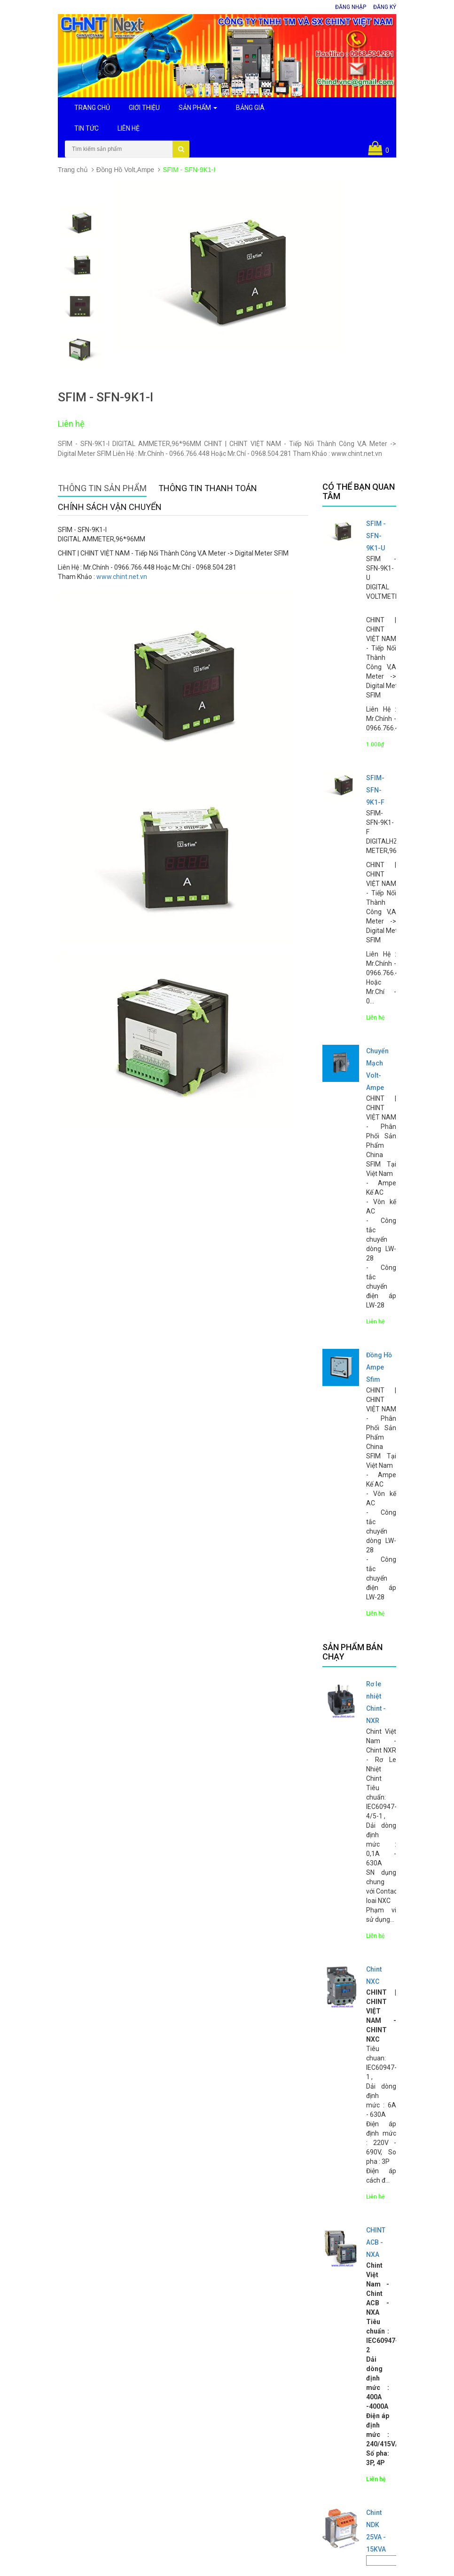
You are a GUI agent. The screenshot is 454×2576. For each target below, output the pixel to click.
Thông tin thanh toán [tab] (207, 488)
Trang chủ (73, 169)
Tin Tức (86, 128)
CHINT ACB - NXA (375, 2242)
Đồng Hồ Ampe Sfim (379, 1367)
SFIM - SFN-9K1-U (376, 536)
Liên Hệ (128, 128)
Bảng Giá (250, 107)
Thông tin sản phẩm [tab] (102, 488)
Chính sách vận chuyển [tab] (110, 507)
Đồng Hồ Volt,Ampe (125, 169)
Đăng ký (384, 7)
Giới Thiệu (144, 107)
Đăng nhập (350, 7)
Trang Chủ (92, 107)
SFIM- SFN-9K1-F (375, 790)
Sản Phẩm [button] (198, 107)
